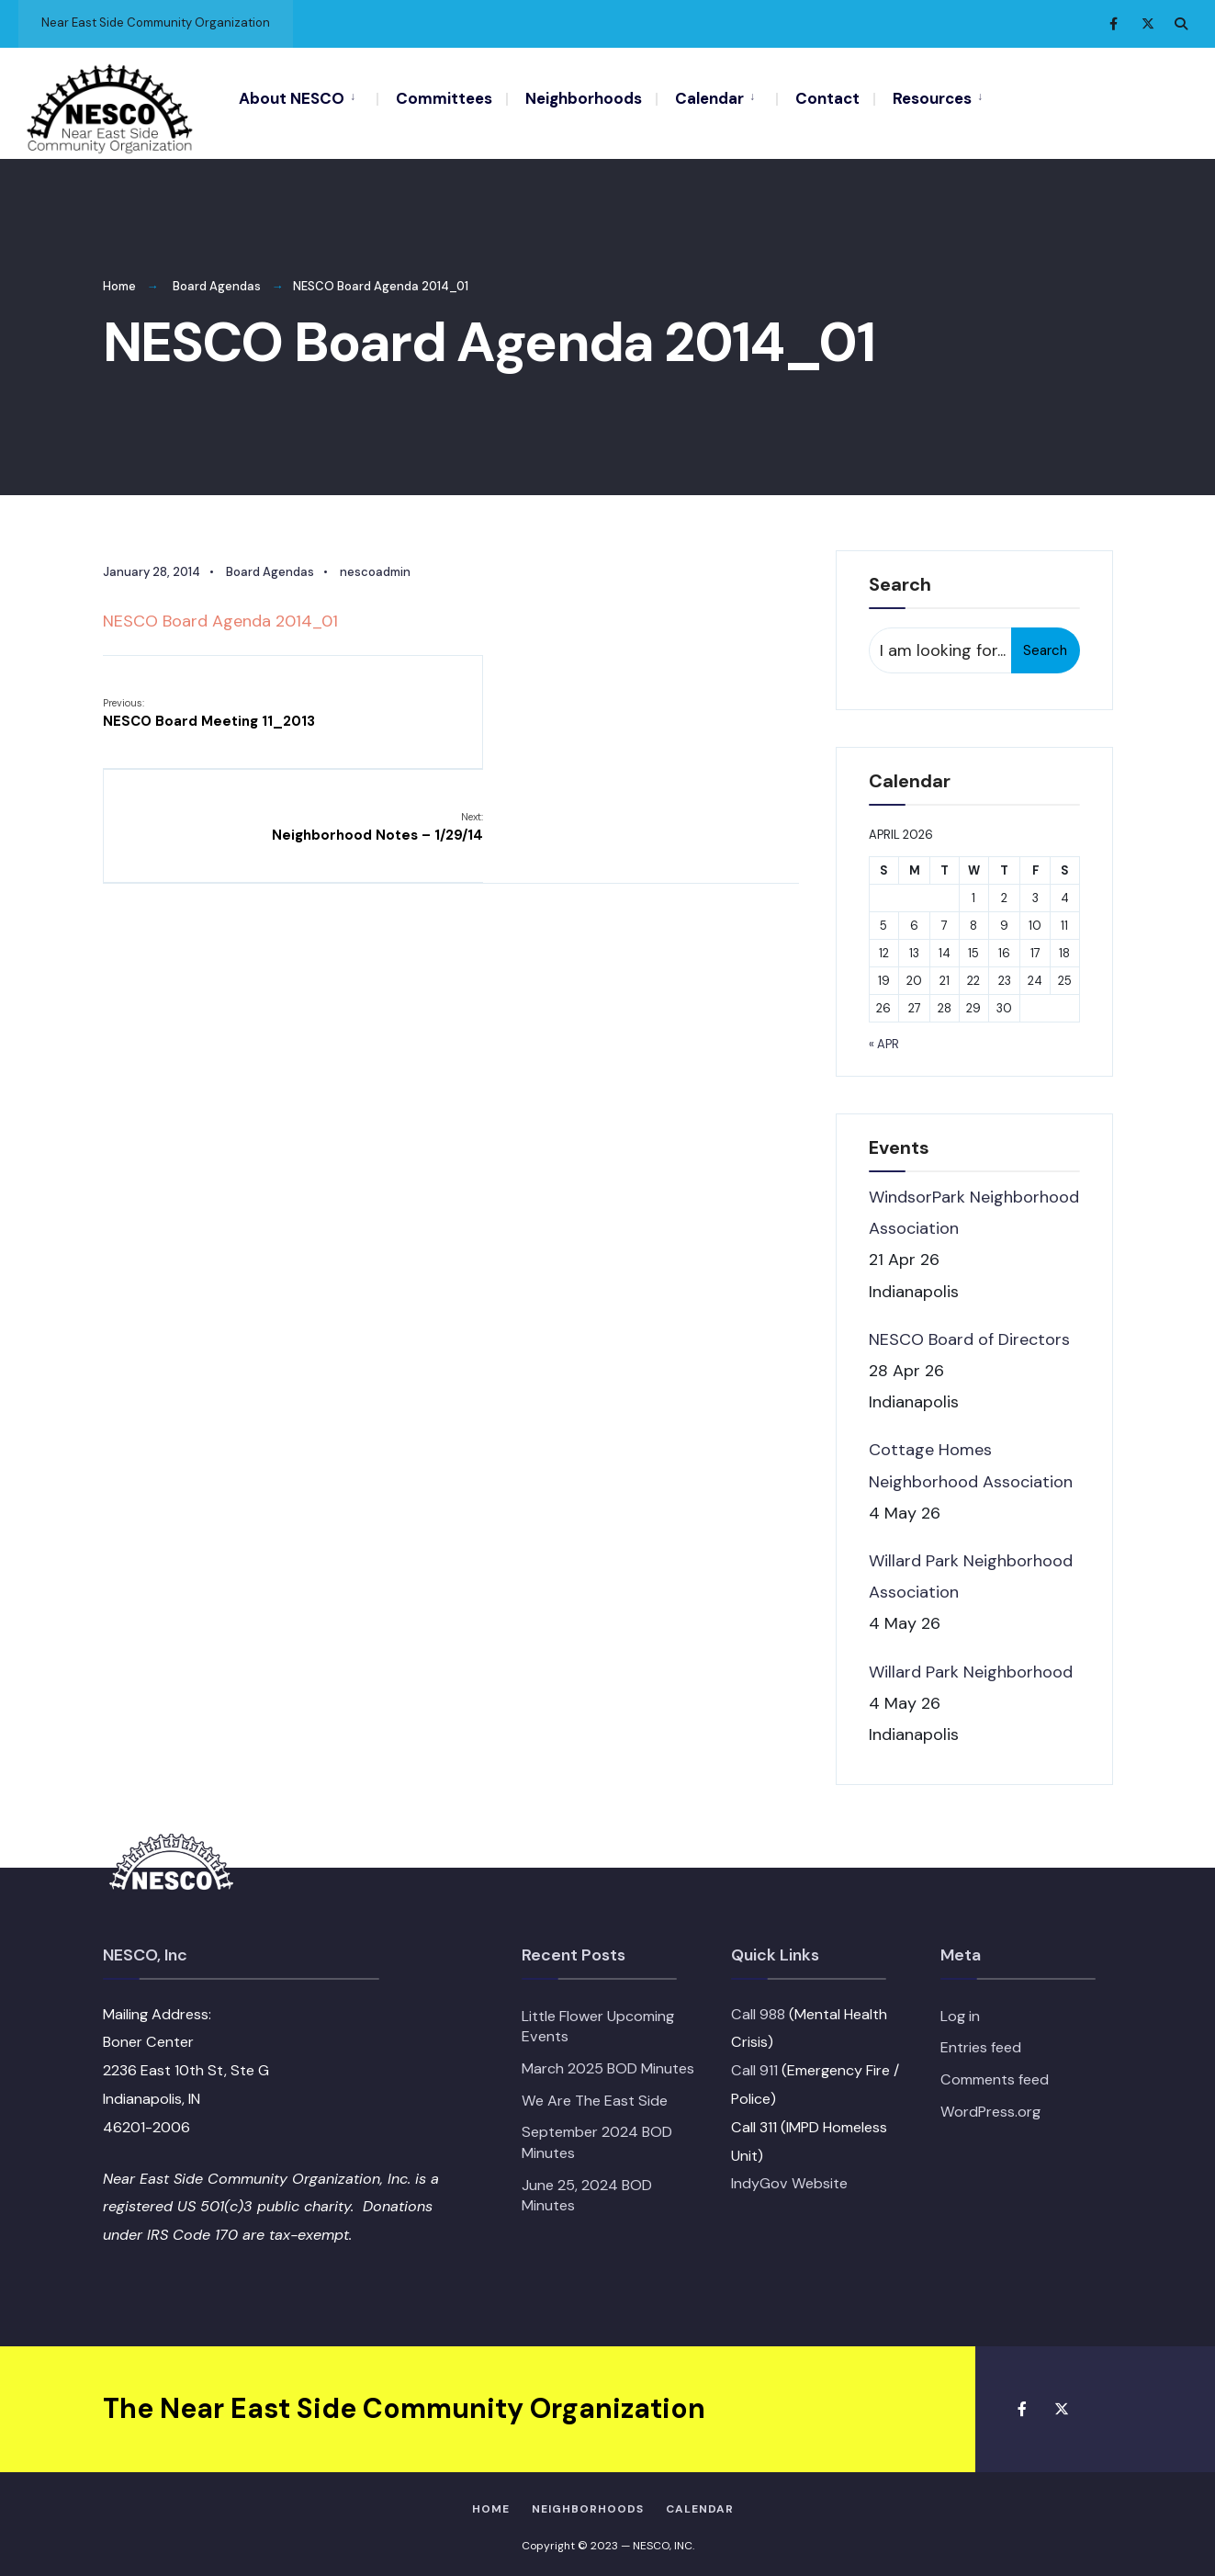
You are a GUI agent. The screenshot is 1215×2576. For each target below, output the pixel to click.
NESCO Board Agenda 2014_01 (220, 613)
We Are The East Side (595, 2092)
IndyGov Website (789, 2175)
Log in (960, 2007)
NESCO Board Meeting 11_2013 (209, 704)
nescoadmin (375, 563)
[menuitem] (308, 97)
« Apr (884, 1036)
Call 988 (758, 2006)
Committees (444, 98)
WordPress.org (990, 2103)
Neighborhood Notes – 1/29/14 (692, 704)
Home (119, 278)
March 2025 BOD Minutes (608, 2060)
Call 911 (754, 2062)
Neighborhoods (583, 98)
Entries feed (980, 2039)
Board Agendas (217, 278)
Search (1045, 642)
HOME (491, 2500)
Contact (827, 98)
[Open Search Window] (1180, 23)
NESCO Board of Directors (969, 1331)
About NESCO (291, 98)
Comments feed (994, 2071)
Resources (932, 98)
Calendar (709, 98)
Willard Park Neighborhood (971, 1663)
